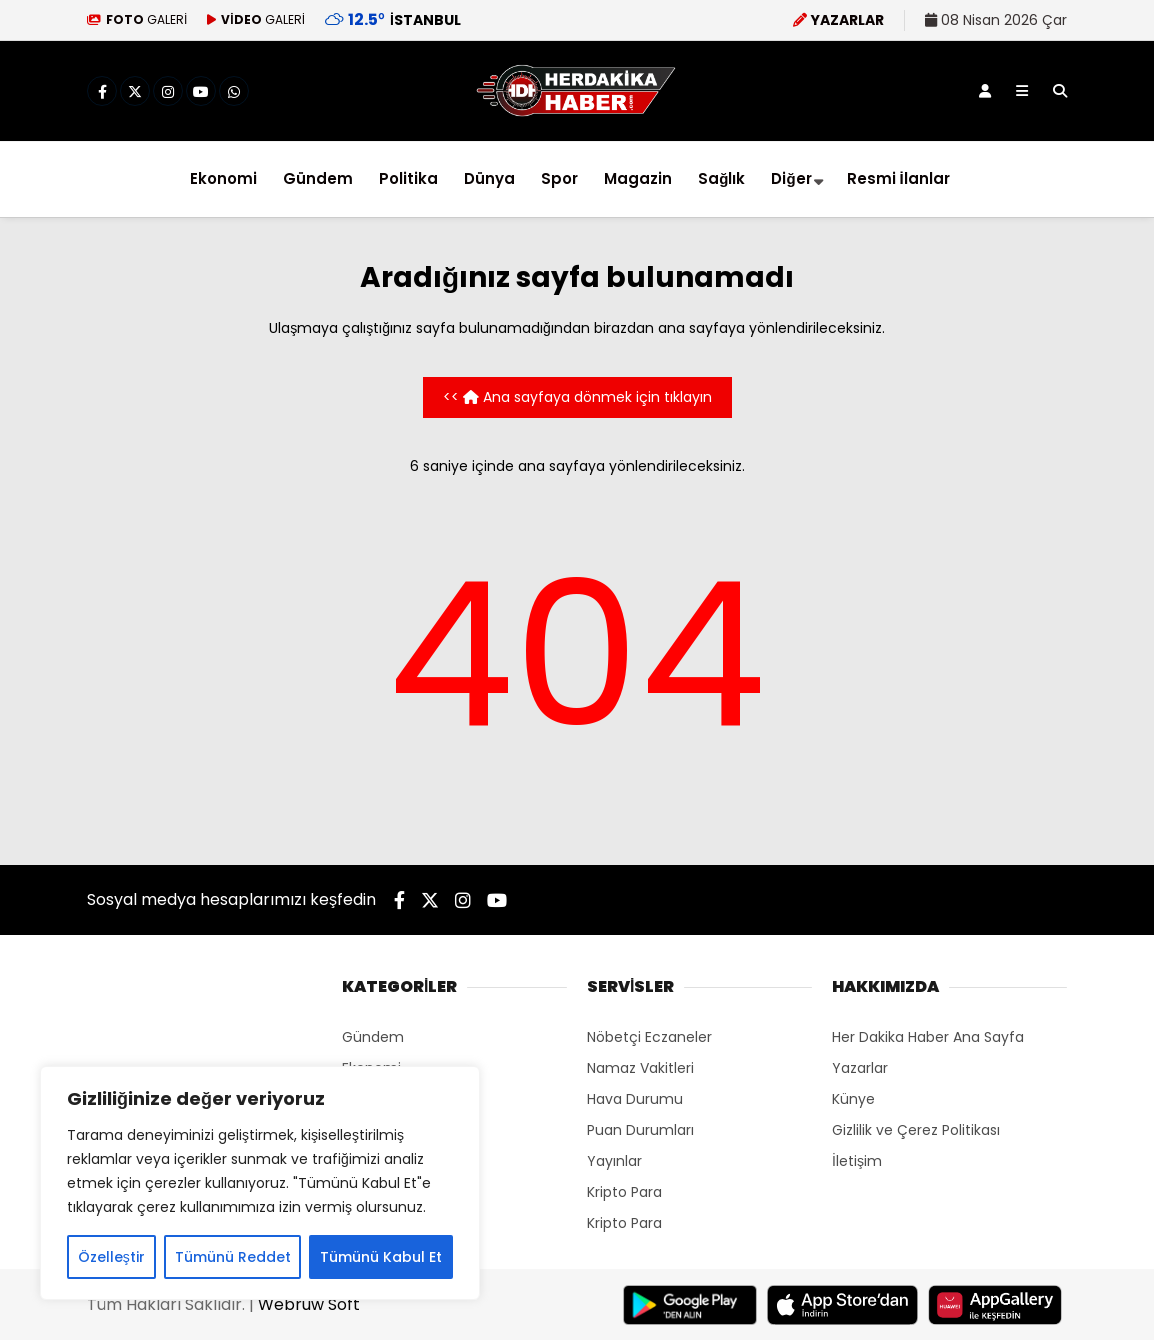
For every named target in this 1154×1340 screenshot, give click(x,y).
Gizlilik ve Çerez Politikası (916, 1130)
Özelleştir (111, 1257)
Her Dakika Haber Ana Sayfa (928, 1037)
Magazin (638, 178)
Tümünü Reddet (233, 1257)
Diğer (791, 178)
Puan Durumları (640, 1130)
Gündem (318, 178)
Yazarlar (860, 1068)
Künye (853, 1099)
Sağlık (721, 178)
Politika (408, 178)
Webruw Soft (309, 1304)
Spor (559, 178)
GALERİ (137, 19)
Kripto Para (624, 1192)
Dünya (489, 178)
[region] (260, 1183)
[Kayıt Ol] (985, 91)
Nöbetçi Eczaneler (649, 1037)
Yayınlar (614, 1161)
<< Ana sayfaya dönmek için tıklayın (577, 397)
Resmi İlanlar (898, 178)
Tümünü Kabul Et (381, 1257)
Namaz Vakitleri (640, 1068)
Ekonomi (223, 178)
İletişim (857, 1161)
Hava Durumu (635, 1099)
